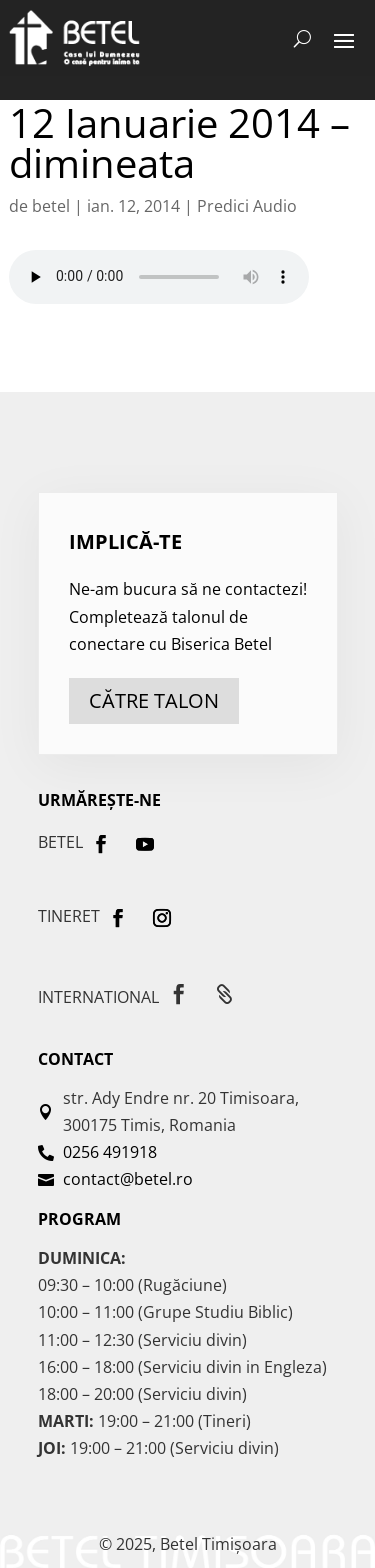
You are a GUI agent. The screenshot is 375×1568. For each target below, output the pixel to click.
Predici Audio (247, 206)
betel (51, 206)
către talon (154, 700)
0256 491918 (110, 1152)
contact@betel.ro (128, 1179)
